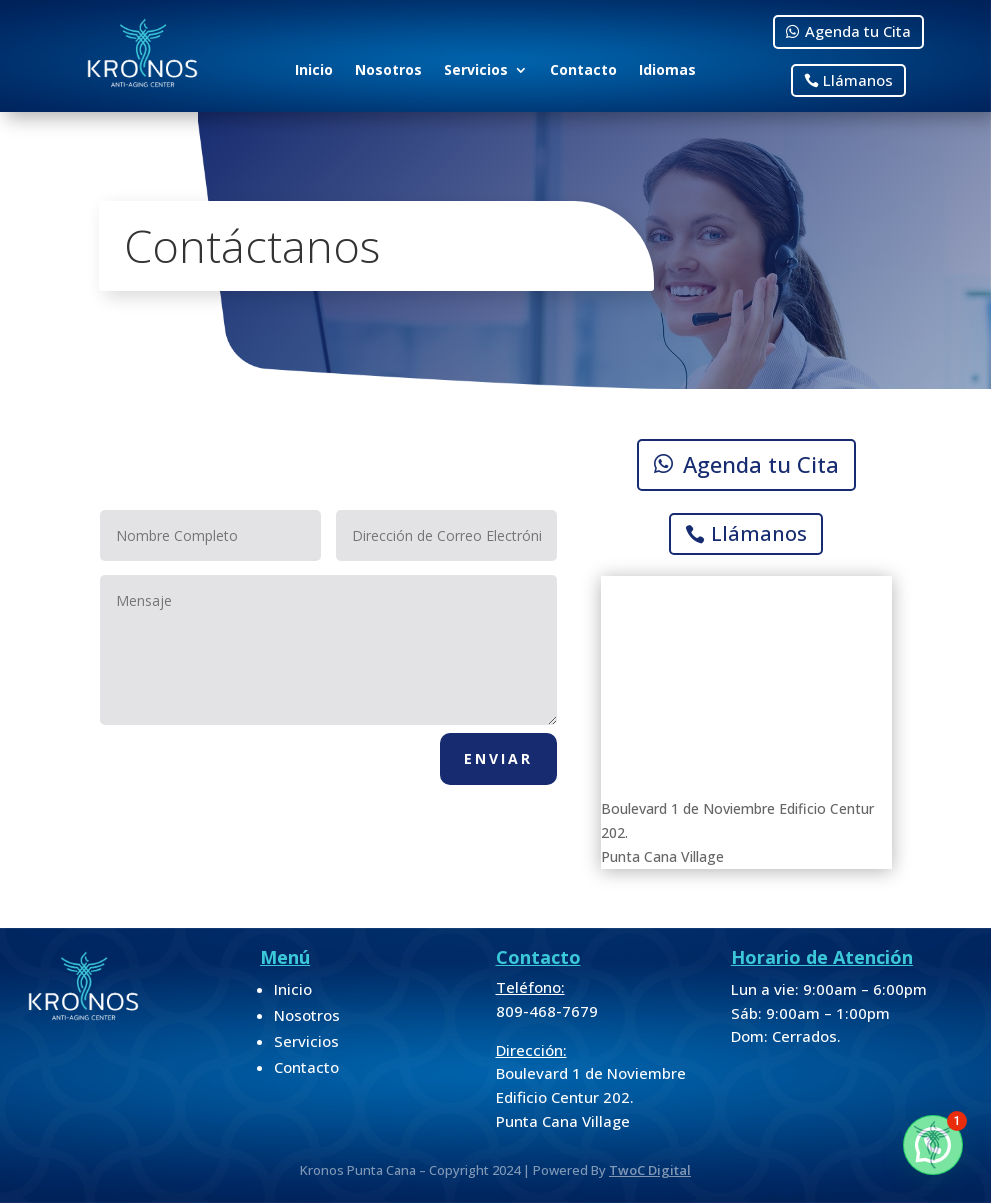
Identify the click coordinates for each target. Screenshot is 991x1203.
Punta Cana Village (563, 1121)
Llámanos (858, 80)
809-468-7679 (547, 1011)
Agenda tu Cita (858, 31)
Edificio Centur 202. (565, 1097)
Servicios (476, 71)
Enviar (498, 758)
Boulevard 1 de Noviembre (591, 1073)
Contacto (583, 71)
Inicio (314, 71)
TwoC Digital (650, 1170)
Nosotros (388, 71)
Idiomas (667, 71)
